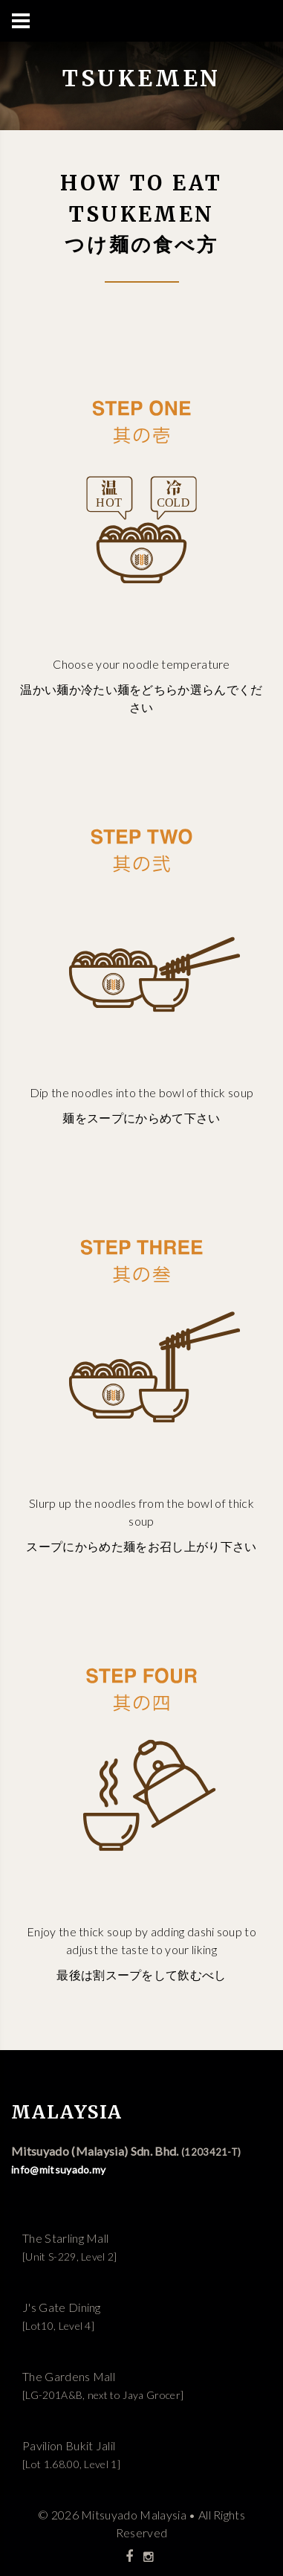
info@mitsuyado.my (58, 2169)
